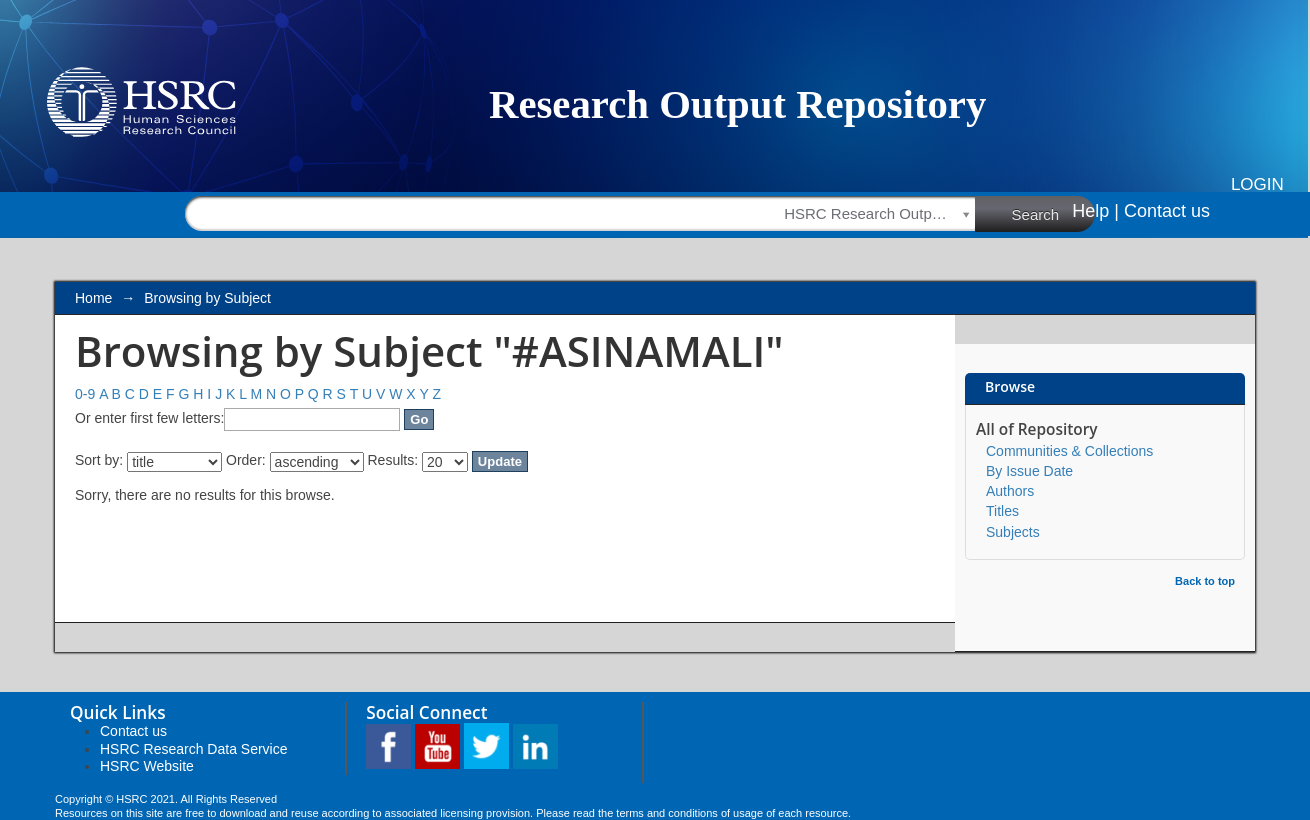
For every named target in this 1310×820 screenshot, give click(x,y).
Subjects (1013, 532)
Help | (1095, 211)
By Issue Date (1029, 471)
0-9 (85, 394)
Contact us (1167, 211)
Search (1054, 213)
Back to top (1205, 581)
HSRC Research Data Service (194, 749)
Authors (1010, 491)
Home (93, 298)
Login (1257, 184)
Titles (1002, 511)
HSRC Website (147, 766)
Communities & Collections (1069, 451)
